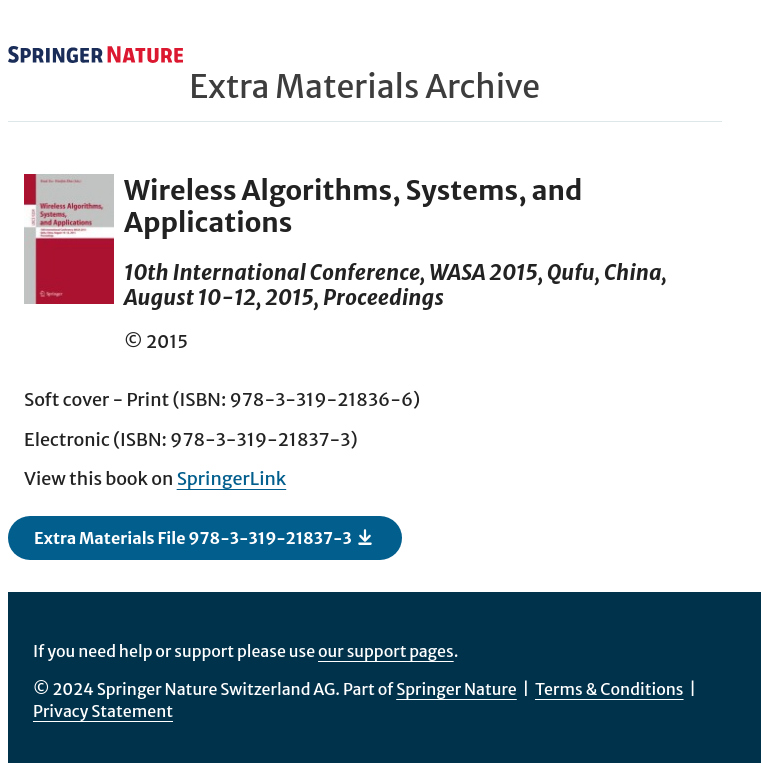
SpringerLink (232, 478)
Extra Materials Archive (364, 87)
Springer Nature (456, 689)
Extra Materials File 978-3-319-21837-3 (204, 537)
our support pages (386, 651)
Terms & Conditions (609, 689)
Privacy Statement (103, 711)
